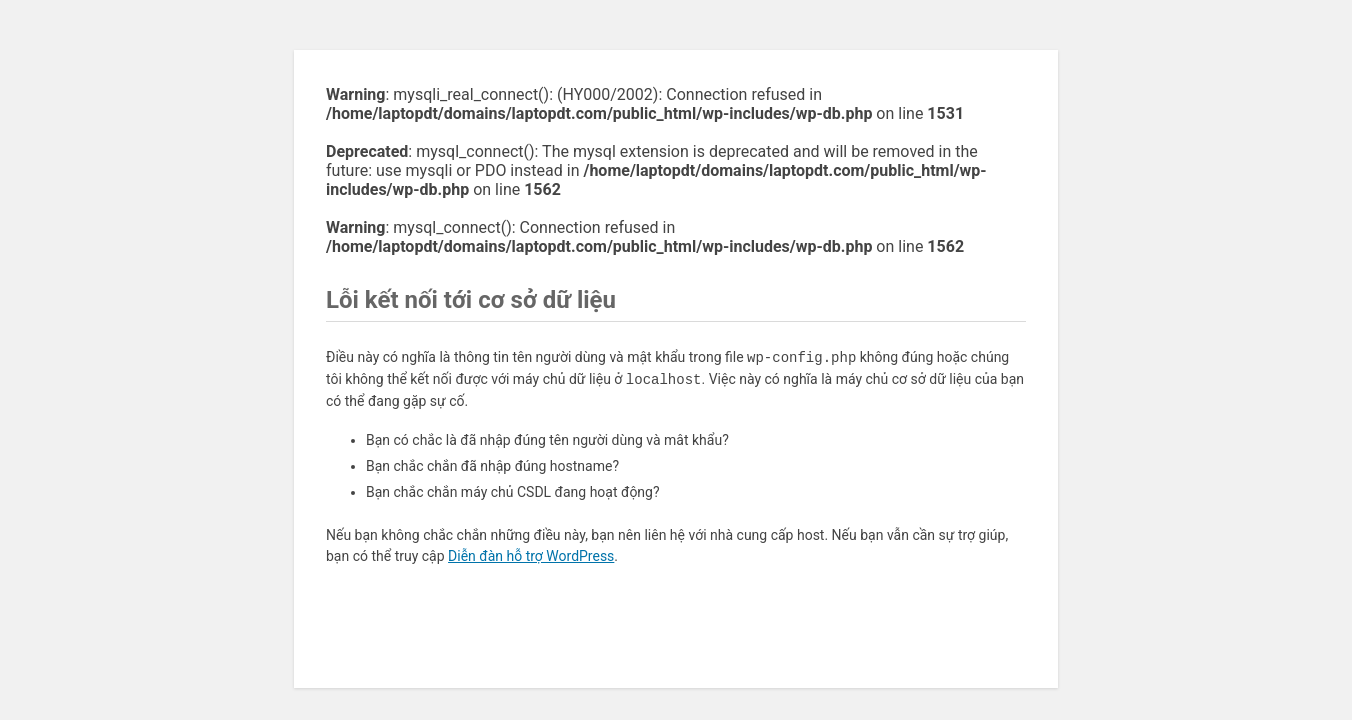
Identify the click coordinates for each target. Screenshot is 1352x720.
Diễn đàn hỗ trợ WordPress (531, 556)
